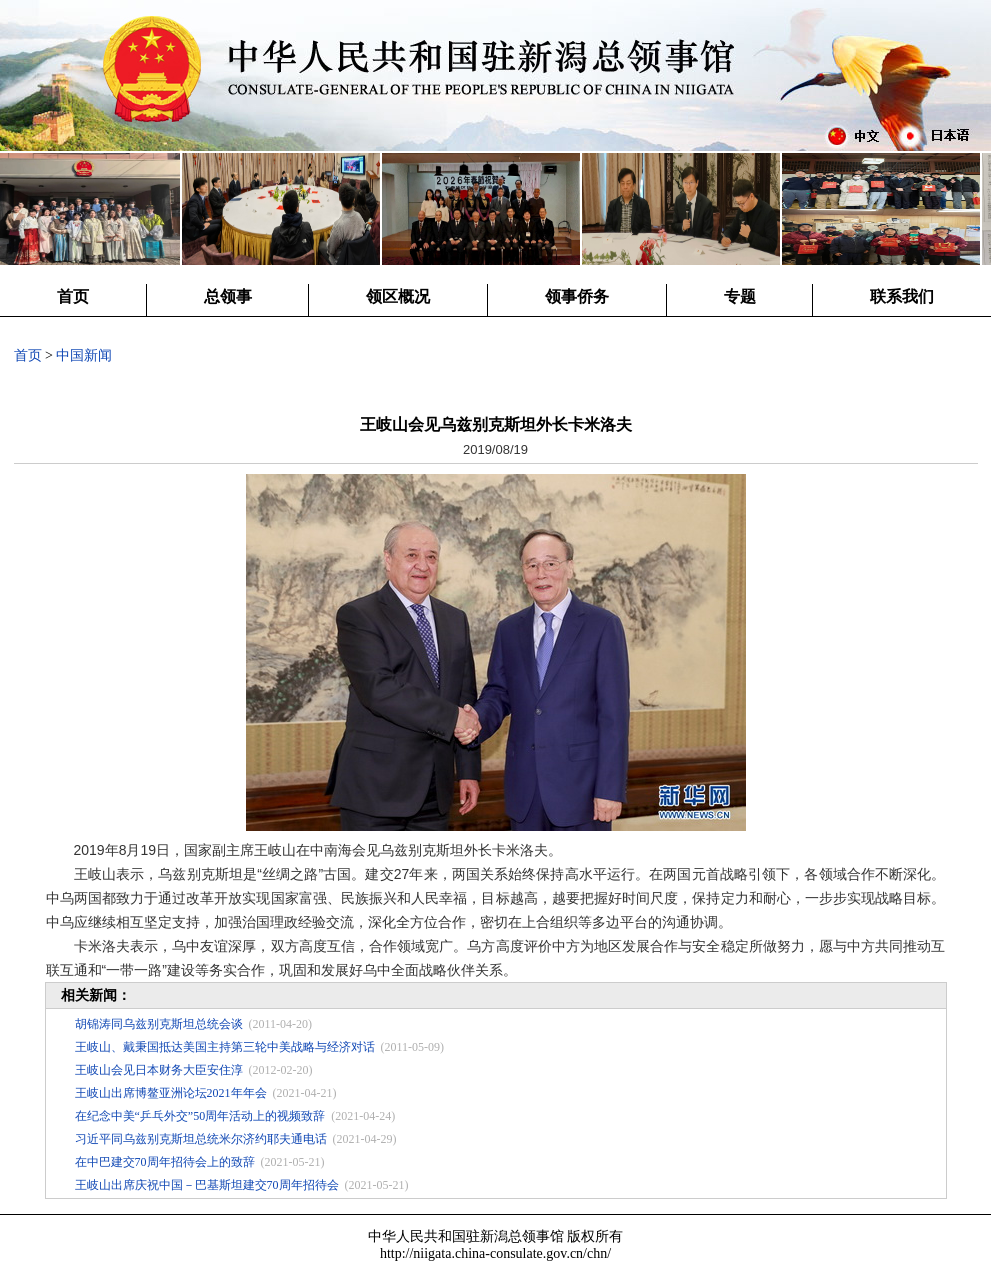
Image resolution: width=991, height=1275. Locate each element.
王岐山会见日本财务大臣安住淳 (159, 1070)
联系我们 (902, 296)
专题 (740, 296)
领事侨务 (577, 296)
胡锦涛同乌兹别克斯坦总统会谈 (159, 1024)
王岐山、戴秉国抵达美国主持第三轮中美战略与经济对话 (225, 1047)
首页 (73, 296)
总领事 (228, 296)
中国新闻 (84, 355)
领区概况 (398, 296)
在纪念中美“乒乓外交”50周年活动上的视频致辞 (200, 1116)
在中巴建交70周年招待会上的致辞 (165, 1162)
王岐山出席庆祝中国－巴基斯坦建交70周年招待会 (207, 1185)
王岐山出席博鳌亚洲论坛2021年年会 (171, 1093)
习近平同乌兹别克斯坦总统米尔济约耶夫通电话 (201, 1139)
